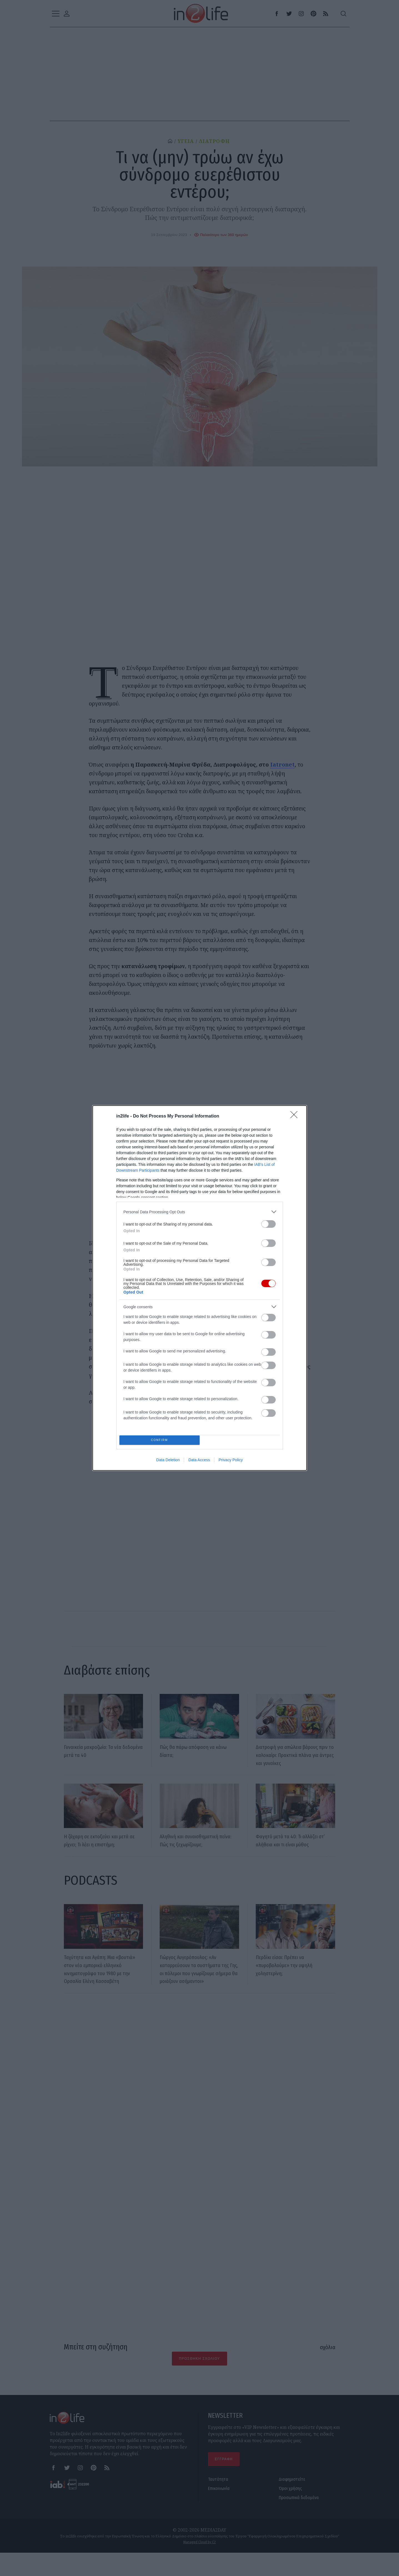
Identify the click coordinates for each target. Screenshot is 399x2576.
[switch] (268, 1222)
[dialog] (200, 1288)
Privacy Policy (231, 1461)
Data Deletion (168, 1461)
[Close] (295, 1114)
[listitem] (200, 1210)
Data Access (199, 1461)
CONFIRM (161, 1440)
